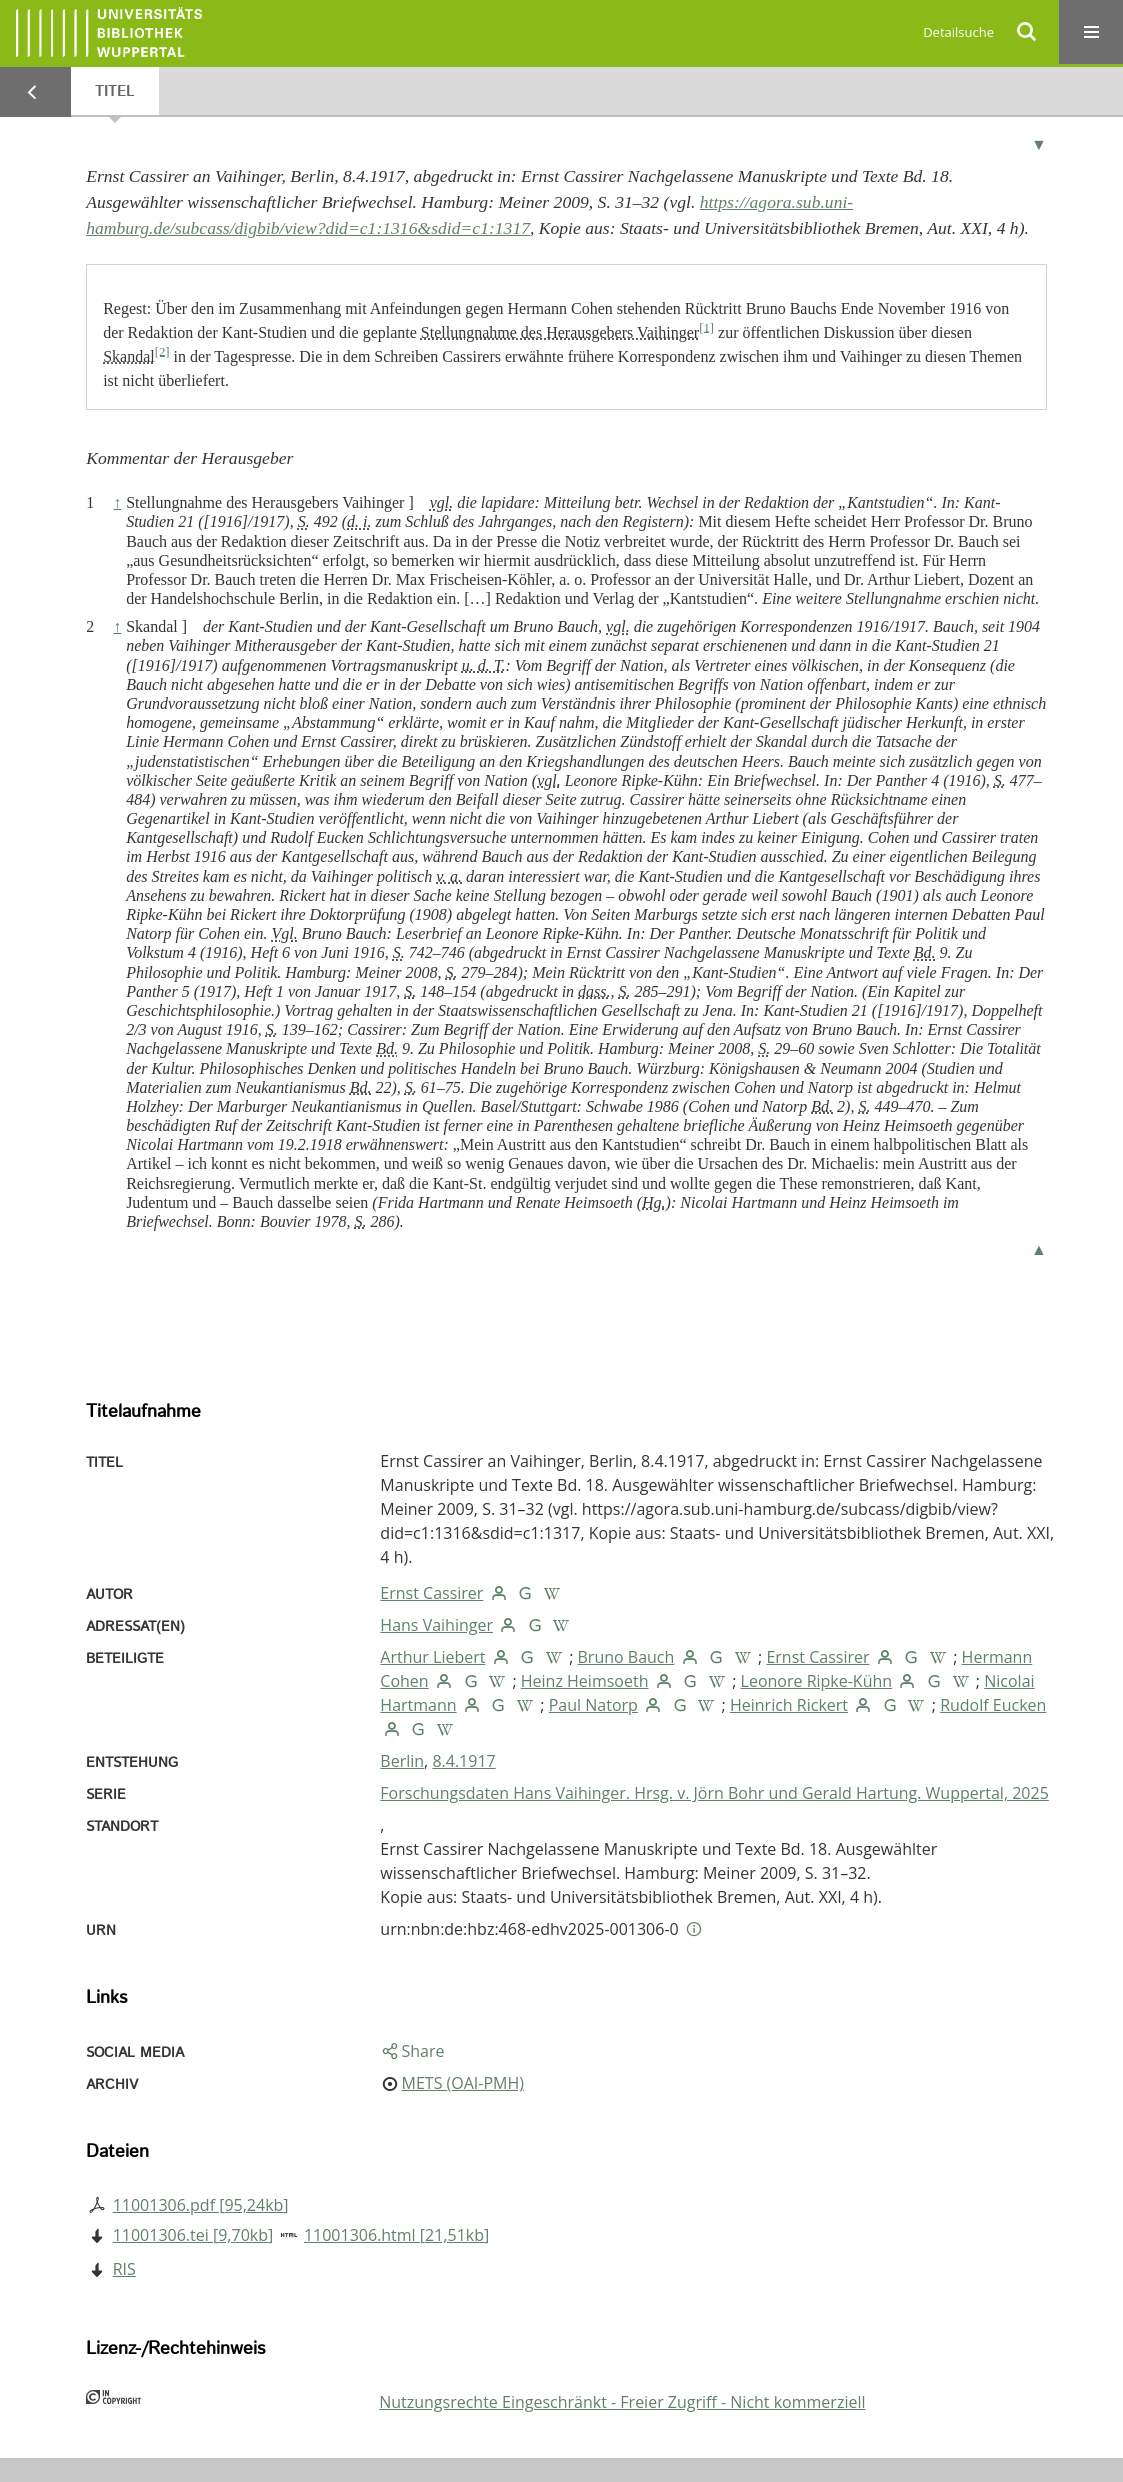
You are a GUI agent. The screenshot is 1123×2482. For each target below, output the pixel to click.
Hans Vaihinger (436, 1625)
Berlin (402, 1761)
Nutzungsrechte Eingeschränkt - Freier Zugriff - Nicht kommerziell (622, 2402)
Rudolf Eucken (993, 1705)
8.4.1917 (463, 1761)
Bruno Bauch (626, 1657)
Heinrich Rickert (789, 1705)
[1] (706, 327)
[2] (162, 351)
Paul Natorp (593, 1705)
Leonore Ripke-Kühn (817, 1681)
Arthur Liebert (432, 1657)
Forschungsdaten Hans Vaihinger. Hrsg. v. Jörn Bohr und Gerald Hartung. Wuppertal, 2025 (714, 1793)
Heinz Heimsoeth (585, 1681)
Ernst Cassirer (431, 1593)
